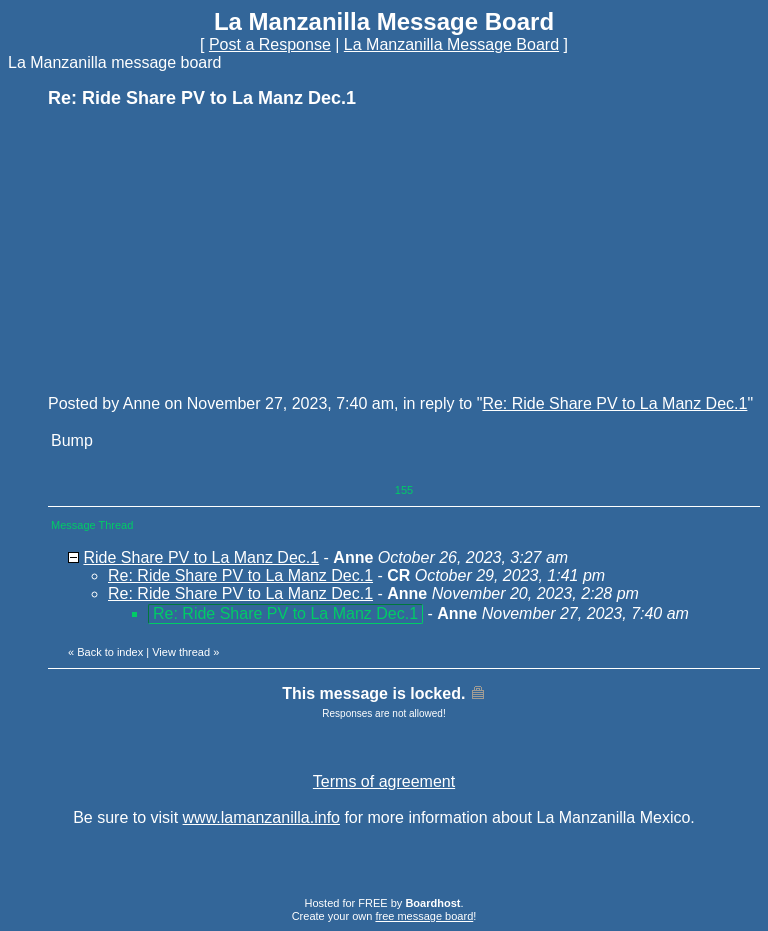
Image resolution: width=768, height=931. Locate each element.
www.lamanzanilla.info (261, 817)
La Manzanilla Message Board (451, 44)
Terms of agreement (384, 781)
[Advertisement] (198, 250)
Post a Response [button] (270, 44)
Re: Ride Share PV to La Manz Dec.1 (614, 403)
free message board (424, 916)
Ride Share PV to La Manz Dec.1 (201, 557)
